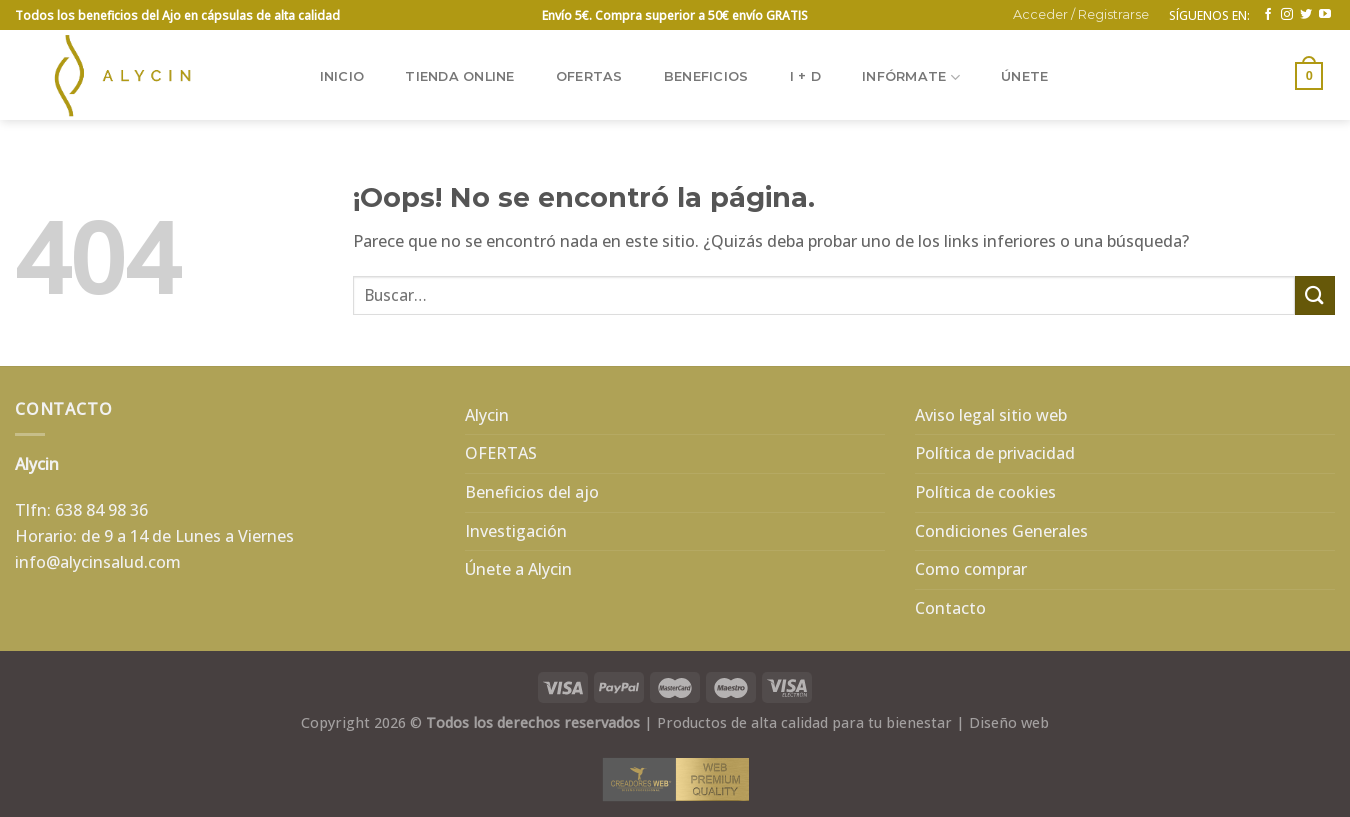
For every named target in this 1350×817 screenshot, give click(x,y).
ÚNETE (1024, 76)
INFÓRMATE (911, 77)
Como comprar (971, 569)
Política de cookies (985, 492)
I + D (805, 76)
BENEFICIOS (706, 76)
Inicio (342, 76)
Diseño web (1009, 722)
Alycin (487, 415)
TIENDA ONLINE (459, 76)
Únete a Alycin (518, 569)
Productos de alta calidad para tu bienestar (804, 722)
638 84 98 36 (101, 510)
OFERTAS (589, 76)
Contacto (950, 608)
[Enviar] (1315, 295)
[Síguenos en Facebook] (1268, 15)
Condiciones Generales (1001, 531)
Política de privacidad (995, 453)
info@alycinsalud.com (98, 562)
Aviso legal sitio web (991, 415)
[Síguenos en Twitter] (1306, 15)
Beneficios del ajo (532, 492)
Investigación (516, 531)
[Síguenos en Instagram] (1287, 15)
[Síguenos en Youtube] (1325, 15)
